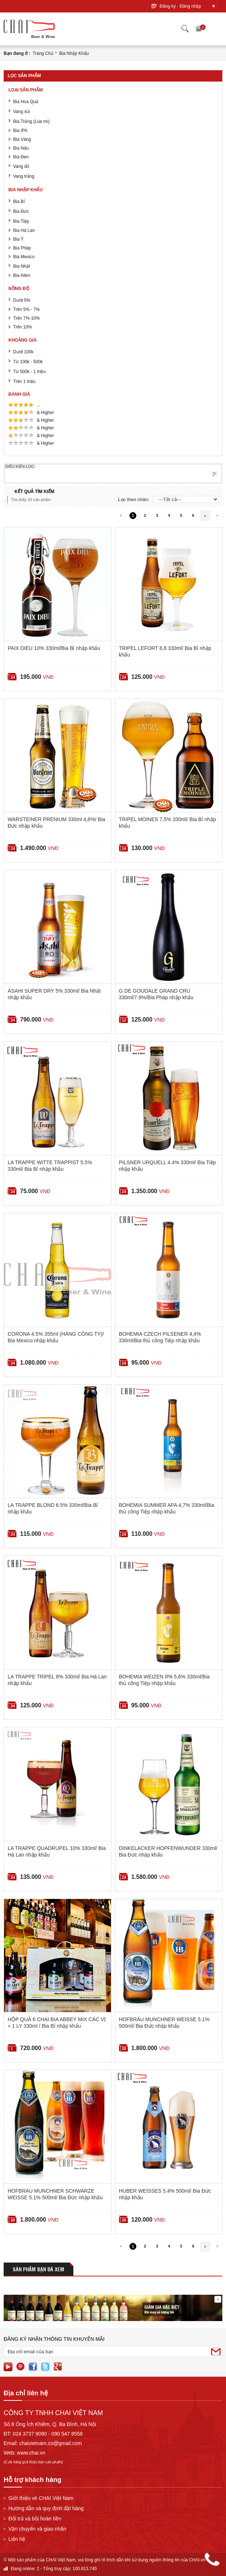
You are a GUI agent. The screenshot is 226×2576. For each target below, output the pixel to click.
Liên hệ (16, 2539)
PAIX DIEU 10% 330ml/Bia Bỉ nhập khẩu (54, 648)
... (39, 404)
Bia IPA (20, 130)
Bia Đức (21, 211)
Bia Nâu (21, 148)
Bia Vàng (22, 139)
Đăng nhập (190, 6)
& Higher (46, 412)
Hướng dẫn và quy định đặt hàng (46, 2508)
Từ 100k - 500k (28, 361)
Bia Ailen (21, 275)
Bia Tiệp (21, 221)
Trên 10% (22, 327)
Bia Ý (18, 239)
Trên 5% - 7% (26, 309)
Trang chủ (42, 53)
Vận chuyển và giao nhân (37, 2529)
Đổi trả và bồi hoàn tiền (34, 2519)
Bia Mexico (24, 256)
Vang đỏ (21, 166)
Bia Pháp (22, 248)
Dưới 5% (21, 300)
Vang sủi (21, 111)
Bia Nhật (21, 266)
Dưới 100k (23, 351)
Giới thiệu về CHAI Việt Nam (40, 2498)
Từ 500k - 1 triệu (29, 371)
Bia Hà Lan (24, 230)
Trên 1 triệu (24, 381)
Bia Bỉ (19, 201)
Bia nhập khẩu (74, 53)
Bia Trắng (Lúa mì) (31, 121)
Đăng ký (168, 6)
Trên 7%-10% (26, 318)
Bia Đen (21, 156)
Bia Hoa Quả (25, 101)
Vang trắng (23, 176)
